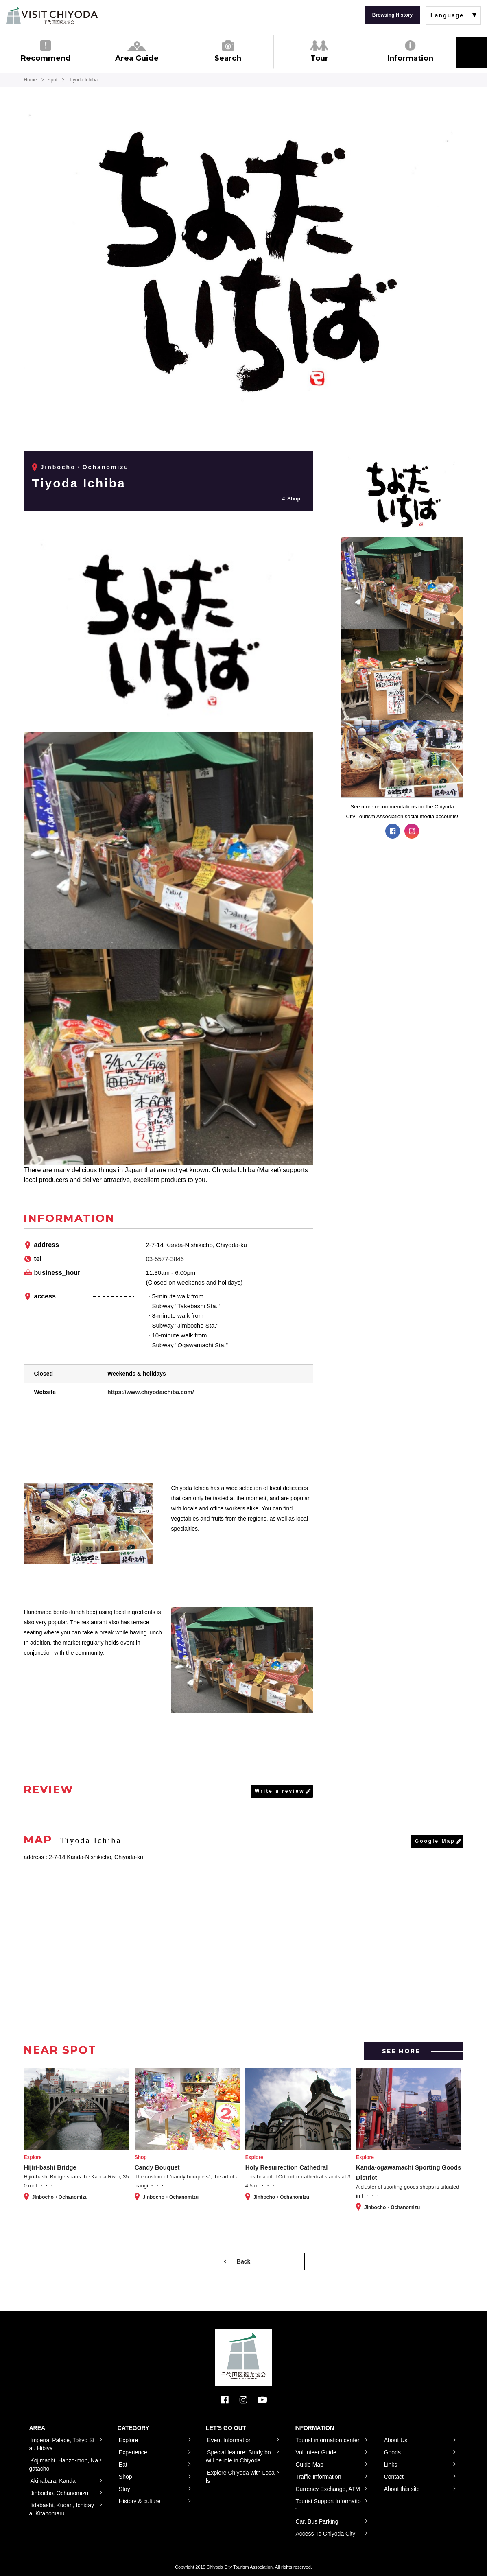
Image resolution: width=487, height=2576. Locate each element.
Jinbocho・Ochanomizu (85, 467)
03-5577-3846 (165, 1258)
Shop (294, 499)
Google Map (435, 1841)
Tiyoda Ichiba (79, 483)
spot (53, 80)
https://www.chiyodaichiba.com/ (150, 1392)
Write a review (279, 1791)
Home (30, 80)
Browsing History (392, 15)
